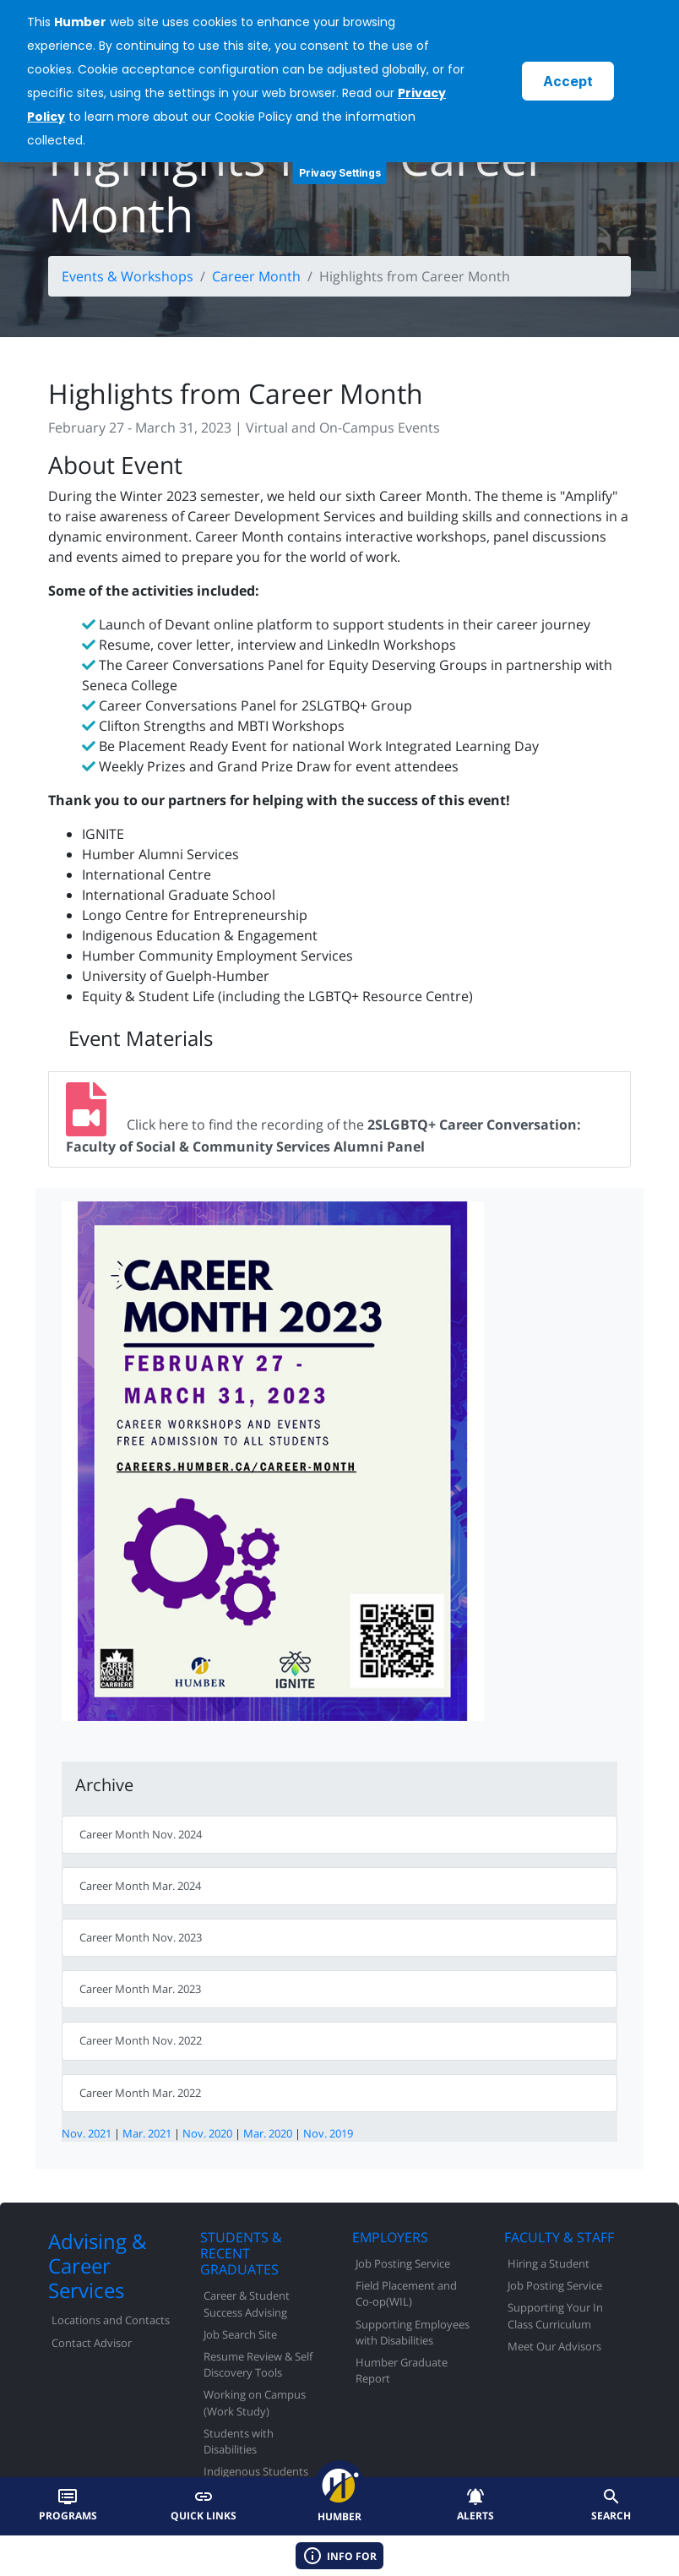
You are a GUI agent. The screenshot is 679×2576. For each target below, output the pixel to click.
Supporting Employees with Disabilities (413, 2332)
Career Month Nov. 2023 (140, 1937)
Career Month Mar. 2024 (140, 1885)
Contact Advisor (92, 2342)
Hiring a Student (548, 2263)
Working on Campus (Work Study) (255, 2402)
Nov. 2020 (207, 2133)
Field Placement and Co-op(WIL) (406, 2293)
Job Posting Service (403, 2263)
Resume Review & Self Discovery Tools (258, 2364)
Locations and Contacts (111, 2320)
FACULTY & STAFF (559, 2237)
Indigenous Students (256, 2471)
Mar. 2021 (146, 2133)
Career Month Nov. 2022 (140, 2040)
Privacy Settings (340, 172)
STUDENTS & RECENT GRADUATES (241, 2253)
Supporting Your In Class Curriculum (555, 2315)
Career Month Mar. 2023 (140, 1988)
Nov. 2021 (86, 2133)
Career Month (256, 276)
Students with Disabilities (239, 2441)
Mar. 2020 (267, 2133)
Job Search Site (240, 2334)
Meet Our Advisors (554, 2346)
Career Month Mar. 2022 (140, 2092)
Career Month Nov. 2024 (140, 1834)
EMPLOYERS (390, 2237)
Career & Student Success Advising (247, 2303)
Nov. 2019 (328, 2133)
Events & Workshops (127, 276)
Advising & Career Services (97, 2265)
